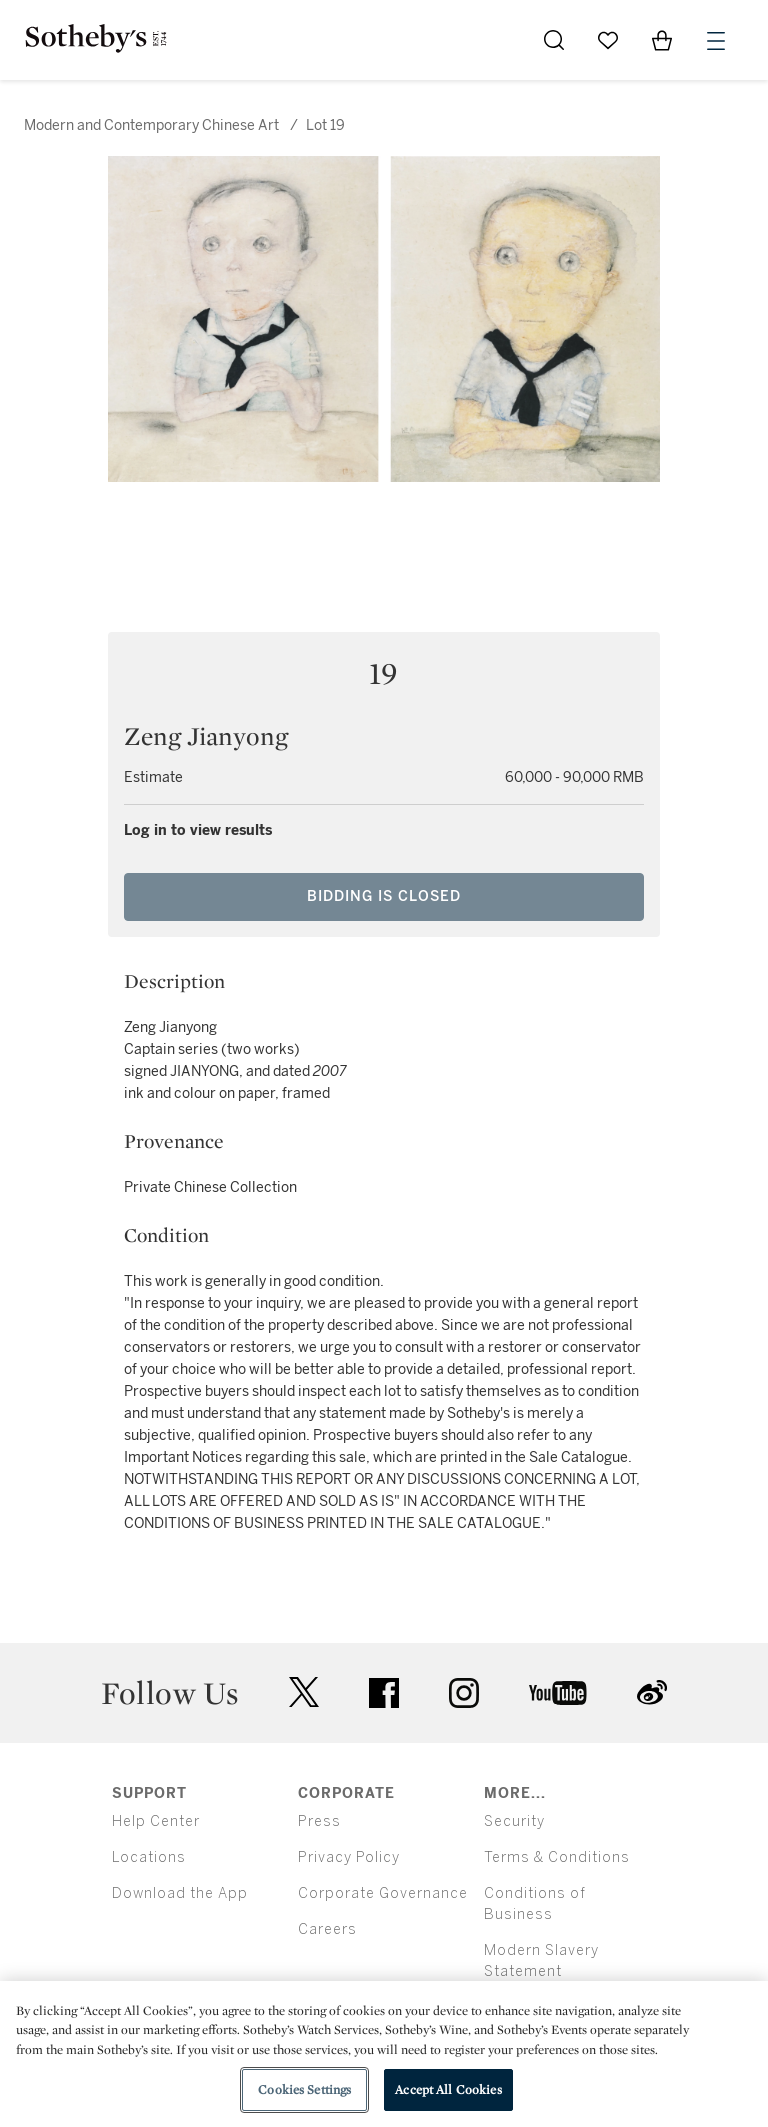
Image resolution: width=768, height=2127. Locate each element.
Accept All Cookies (448, 2089)
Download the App (180, 1893)
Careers (327, 1929)
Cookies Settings (304, 2089)
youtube (558, 1693)
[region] (384, 2054)
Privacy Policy (349, 1857)
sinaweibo (652, 1692)
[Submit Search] (554, 40)
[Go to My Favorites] (608, 40)
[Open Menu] (716, 41)
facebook (384, 1693)
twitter (304, 1692)
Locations (149, 1857)
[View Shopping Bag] (662, 40)
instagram (464, 1693)
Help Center (156, 1821)
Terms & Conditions (557, 1857)
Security (514, 1821)
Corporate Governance (383, 1893)
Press (319, 1821)
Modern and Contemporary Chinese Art (151, 125)
